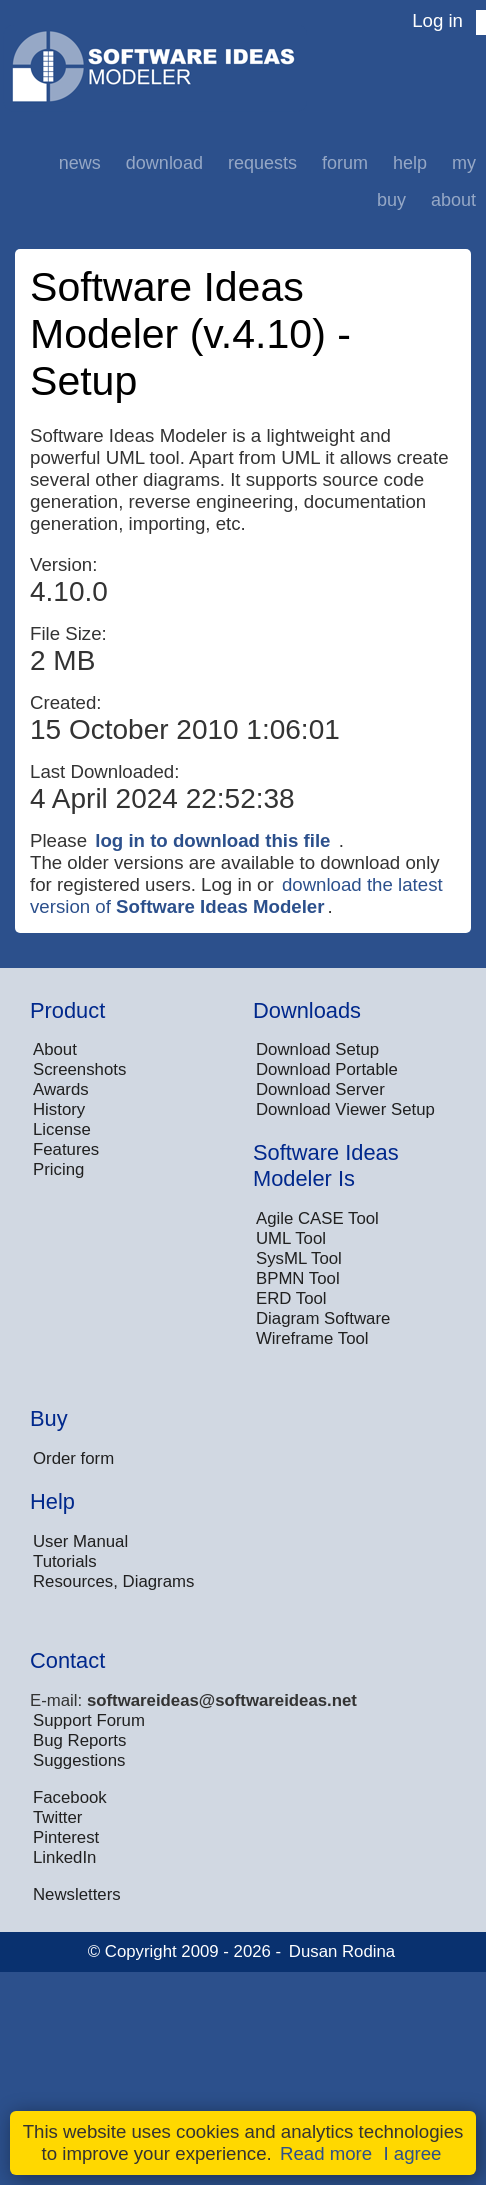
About (453, 200)
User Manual (80, 1541)
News (80, 163)
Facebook (70, 1797)
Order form (73, 1458)
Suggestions (79, 1760)
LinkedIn (64, 1857)
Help (410, 163)
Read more (326, 2153)
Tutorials (65, 1561)
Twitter (57, 1817)
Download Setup (317, 1049)
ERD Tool (291, 1298)
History (59, 1109)
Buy (391, 200)
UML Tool (291, 1238)
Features (66, 1149)
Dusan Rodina (342, 1951)
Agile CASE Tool (317, 1218)
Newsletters (77, 1894)
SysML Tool (299, 1258)
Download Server (320, 1089)
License (62, 1129)
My (464, 163)
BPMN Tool (298, 1278)
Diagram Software (323, 1318)
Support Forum (89, 1720)
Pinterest (66, 1837)
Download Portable (327, 1069)
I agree (412, 2153)
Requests (262, 163)
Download (164, 163)
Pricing (58, 1169)
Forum (345, 163)
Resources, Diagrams (113, 1581)
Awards (61, 1089)
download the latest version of (236, 895)
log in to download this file (212, 840)
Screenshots (79, 1069)
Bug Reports (79, 1740)
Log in (437, 20)
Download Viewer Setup (345, 1109)
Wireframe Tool (312, 1338)
